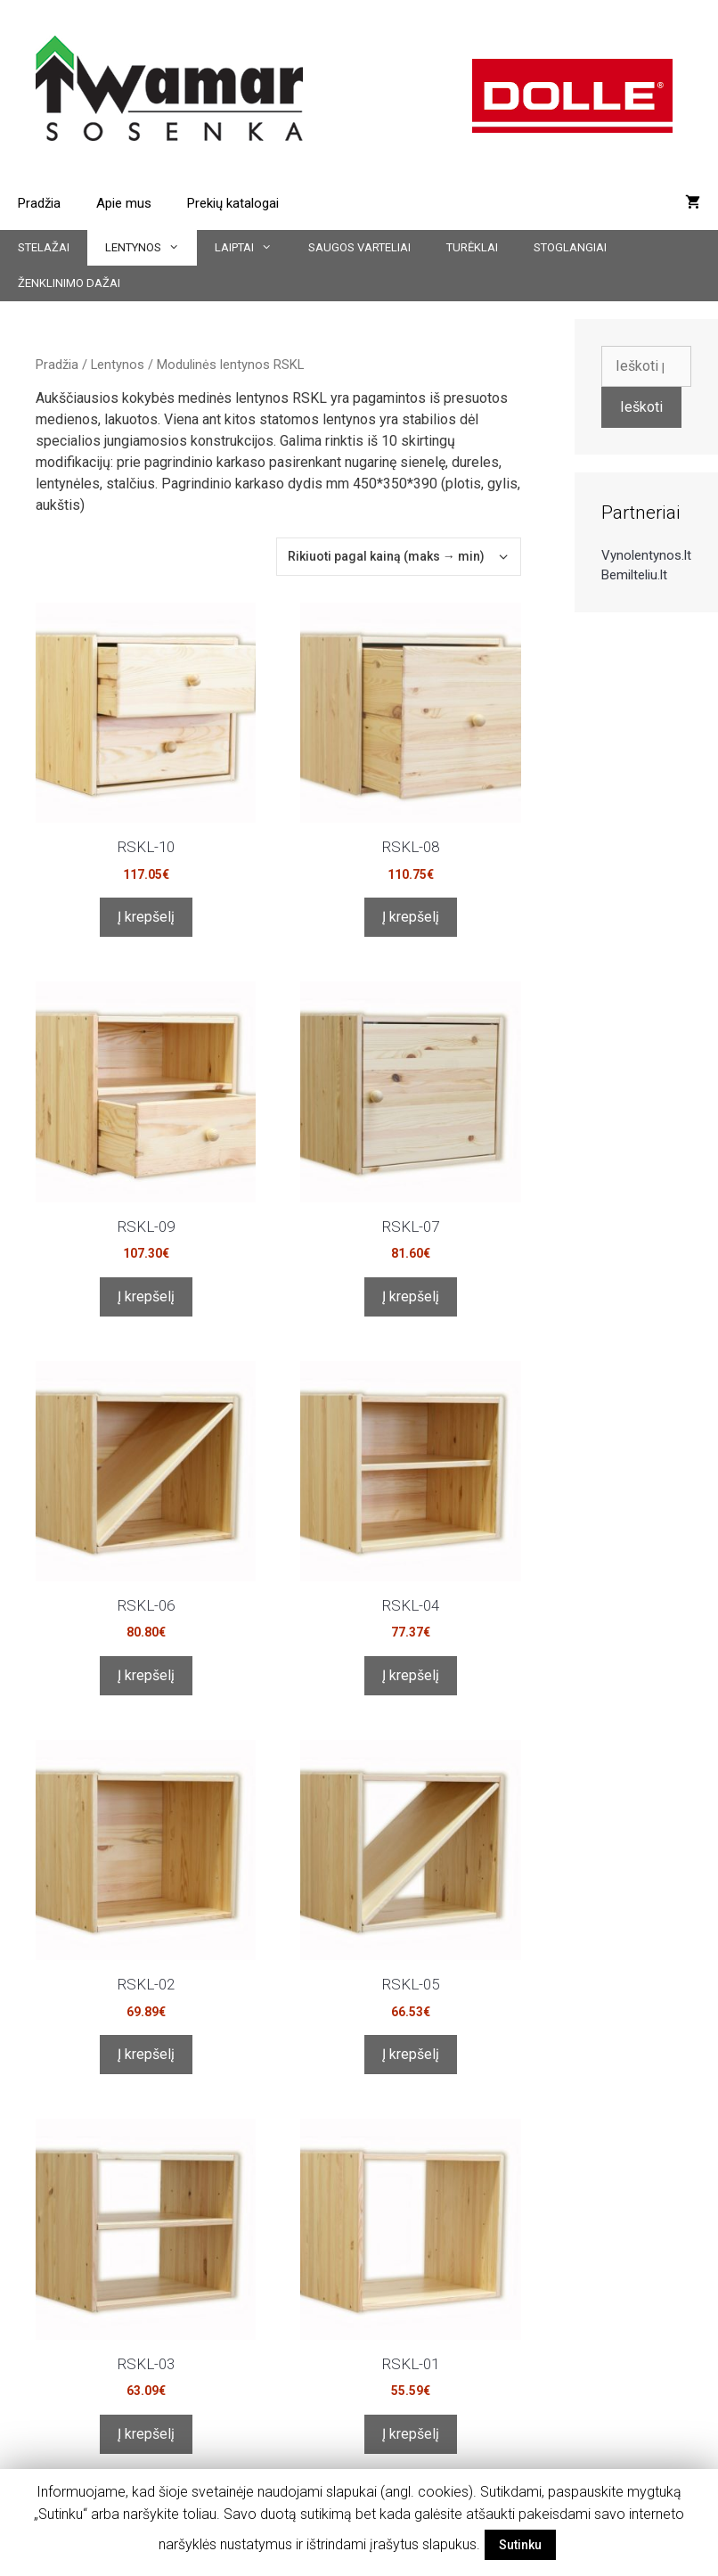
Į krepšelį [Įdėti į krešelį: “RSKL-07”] (410, 1296)
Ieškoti (641, 406)
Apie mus (123, 203)
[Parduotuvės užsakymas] (398, 556)
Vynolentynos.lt (646, 555)
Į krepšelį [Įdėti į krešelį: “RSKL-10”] (146, 916)
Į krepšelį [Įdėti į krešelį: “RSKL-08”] (410, 916)
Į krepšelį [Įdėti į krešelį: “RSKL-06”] (146, 1675)
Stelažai (43, 247)
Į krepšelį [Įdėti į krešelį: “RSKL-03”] (146, 2433)
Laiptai (252, 248)
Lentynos (151, 248)
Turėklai (472, 247)
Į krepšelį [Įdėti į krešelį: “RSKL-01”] (410, 2433)
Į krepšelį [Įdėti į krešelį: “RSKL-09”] (146, 1296)
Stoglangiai (570, 247)
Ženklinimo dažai (69, 283)
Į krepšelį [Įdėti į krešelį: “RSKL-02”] (146, 2054)
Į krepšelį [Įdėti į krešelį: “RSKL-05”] (410, 2054)
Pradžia (39, 203)
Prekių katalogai (233, 203)
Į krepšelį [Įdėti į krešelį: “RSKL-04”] (410, 1675)
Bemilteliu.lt (634, 575)
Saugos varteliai (359, 247)
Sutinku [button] (520, 2545)
